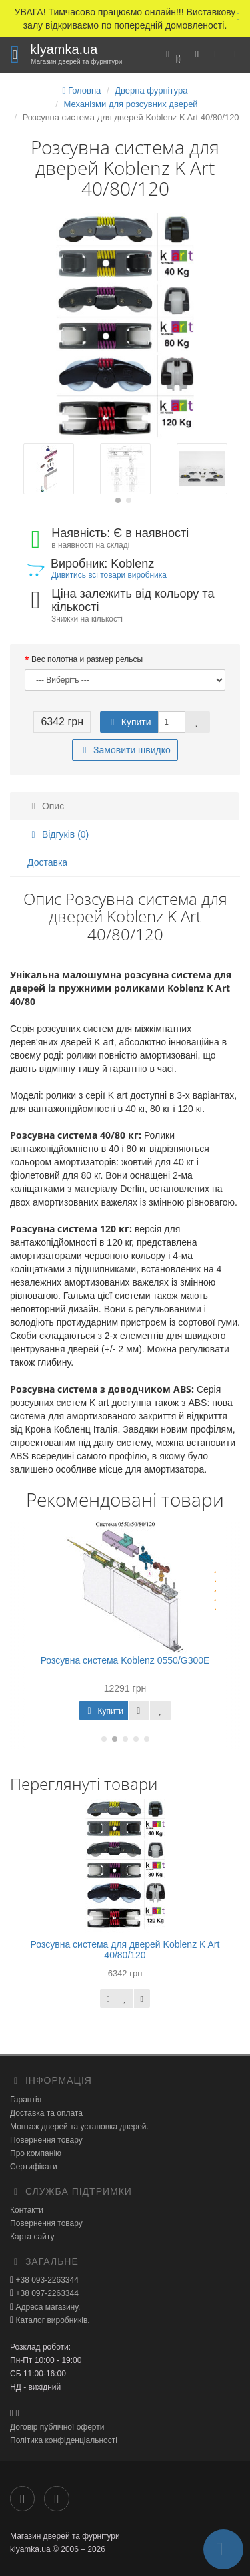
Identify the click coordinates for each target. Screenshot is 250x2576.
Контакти (26, 2210)
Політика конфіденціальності (63, 2440)
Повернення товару (46, 2140)
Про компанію (35, 2153)
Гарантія (25, 2099)
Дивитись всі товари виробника (109, 575)
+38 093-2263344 (46, 2280)
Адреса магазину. (46, 2307)
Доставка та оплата (46, 2113)
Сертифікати (33, 2166)
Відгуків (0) (58, 834)
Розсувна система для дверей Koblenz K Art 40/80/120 (125, 1949)
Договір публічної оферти (57, 2427)
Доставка (47, 862)
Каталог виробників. (51, 2320)
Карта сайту (32, 2236)
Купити (129, 722)
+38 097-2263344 (46, 2293)
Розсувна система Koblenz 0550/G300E (125, 1660)
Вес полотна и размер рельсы (87, 659)
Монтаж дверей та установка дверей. (79, 2126)
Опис (45, 806)
